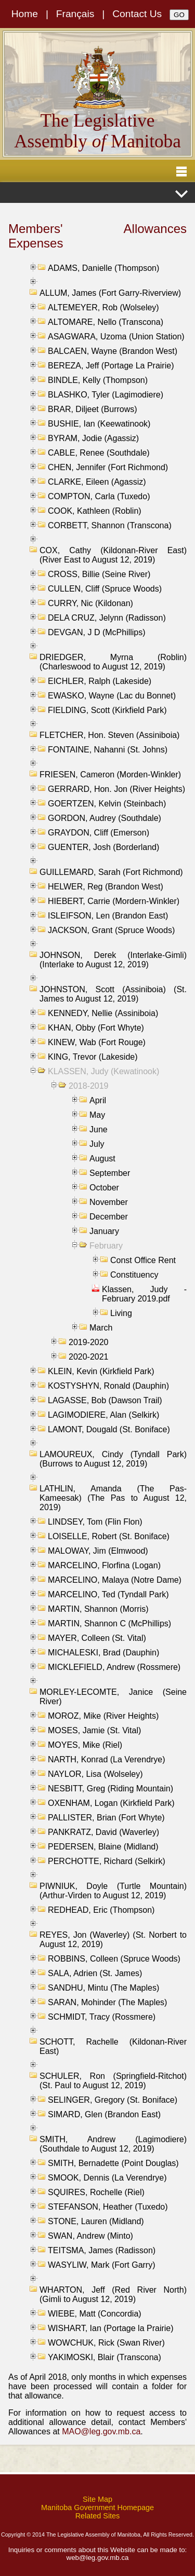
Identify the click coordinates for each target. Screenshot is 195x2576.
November (108, 1202)
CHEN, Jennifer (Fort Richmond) (108, 467)
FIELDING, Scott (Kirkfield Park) (107, 710)
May (97, 1115)
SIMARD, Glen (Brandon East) (104, 2114)
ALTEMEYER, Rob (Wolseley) (103, 307)
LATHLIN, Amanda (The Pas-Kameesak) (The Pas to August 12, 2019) (113, 1498)
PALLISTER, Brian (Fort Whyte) (106, 1817)
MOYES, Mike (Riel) (85, 1745)
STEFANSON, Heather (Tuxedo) (108, 2206)
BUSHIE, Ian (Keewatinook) (99, 423)
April (97, 1100)
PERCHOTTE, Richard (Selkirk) (106, 1861)
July (96, 1144)
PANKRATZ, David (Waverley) (103, 1832)
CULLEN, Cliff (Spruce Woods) (105, 588)
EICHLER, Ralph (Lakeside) (99, 681)
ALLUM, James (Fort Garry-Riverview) (110, 293)
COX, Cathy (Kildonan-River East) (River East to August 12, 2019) (113, 555)
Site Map (97, 2499)
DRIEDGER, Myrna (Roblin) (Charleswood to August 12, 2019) (113, 662)
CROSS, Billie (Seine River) (99, 574)
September (109, 1173)
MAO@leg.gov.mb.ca (101, 2431)
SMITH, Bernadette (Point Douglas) (113, 2163)
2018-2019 (89, 1085)
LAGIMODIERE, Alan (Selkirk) (103, 1414)
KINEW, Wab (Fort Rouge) (97, 1042)
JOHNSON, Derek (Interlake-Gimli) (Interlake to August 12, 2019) (113, 960)
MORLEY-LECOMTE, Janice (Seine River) (113, 1697)
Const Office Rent (143, 1260)
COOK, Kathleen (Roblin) (94, 510)
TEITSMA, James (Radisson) (101, 2250)
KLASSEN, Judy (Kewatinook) (103, 1071)
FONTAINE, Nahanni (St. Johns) (107, 749)
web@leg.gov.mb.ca (98, 2557)
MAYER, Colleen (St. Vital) (97, 1638)
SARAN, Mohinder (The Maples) (107, 2002)
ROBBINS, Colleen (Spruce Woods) (114, 1958)
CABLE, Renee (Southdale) (99, 452)
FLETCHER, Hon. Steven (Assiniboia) (109, 735)
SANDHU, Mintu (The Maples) (103, 1987)
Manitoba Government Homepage (97, 2507)
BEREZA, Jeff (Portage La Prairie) (111, 365)
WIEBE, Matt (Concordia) (94, 2313)
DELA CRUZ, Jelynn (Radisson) (107, 617)
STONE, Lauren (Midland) (96, 2221)
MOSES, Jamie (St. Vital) (94, 1730)
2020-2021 (89, 1356)
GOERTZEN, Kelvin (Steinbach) (107, 803)
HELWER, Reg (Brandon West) (105, 886)
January (104, 1231)
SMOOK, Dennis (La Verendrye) (107, 2177)
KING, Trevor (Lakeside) (93, 1056)
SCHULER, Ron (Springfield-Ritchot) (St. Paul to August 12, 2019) (113, 2081)
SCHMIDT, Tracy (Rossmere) (101, 2016)
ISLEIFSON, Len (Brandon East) (108, 915)
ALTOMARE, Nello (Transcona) (105, 322)
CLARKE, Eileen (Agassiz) (97, 481)
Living (121, 1313)
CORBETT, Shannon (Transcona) (110, 525)
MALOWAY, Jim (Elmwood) (98, 1550)
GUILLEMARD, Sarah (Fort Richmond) (111, 872)
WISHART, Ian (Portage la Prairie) (111, 2328)
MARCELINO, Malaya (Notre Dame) (114, 1579)
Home (24, 13)
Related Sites (97, 2516)
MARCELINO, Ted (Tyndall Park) (108, 1594)
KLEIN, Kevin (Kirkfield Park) (101, 1371)
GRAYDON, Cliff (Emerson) (98, 832)
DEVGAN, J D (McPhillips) (97, 632)
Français (75, 13)
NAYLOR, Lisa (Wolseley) (95, 1774)
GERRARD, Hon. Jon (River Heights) (116, 789)
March (100, 1327)
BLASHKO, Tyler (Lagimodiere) (105, 394)
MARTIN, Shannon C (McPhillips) (109, 1623)
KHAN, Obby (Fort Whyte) (96, 1027)
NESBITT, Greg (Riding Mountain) (110, 1788)
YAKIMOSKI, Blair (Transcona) (104, 2357)
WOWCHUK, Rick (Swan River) (106, 2342)
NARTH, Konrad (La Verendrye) (106, 1759)
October (104, 1187)
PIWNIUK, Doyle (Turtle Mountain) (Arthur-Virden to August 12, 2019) (113, 1891)
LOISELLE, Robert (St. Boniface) (109, 1536)
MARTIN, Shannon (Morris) (98, 1609)
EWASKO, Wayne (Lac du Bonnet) (112, 695)
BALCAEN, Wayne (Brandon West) (112, 351)
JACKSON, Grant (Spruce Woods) (111, 930)
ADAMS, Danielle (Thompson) (103, 268)
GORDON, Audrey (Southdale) (104, 818)
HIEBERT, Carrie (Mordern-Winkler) (113, 901)
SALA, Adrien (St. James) (95, 1973)
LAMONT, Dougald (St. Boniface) (109, 1429)
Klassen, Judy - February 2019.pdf (144, 1294)
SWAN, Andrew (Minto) (90, 2235)
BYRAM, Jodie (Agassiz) (93, 438)
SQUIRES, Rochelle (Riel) (96, 2192)
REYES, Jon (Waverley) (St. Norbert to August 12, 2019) (113, 1939)
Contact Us (137, 13)
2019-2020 (89, 1342)
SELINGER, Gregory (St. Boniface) (112, 2099)
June (98, 1129)
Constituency (134, 1274)
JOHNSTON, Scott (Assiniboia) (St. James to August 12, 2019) (113, 994)
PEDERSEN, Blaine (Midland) (103, 1846)
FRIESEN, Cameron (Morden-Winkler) (110, 774)
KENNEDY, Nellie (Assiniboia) (103, 1013)
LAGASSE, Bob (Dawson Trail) (105, 1400)
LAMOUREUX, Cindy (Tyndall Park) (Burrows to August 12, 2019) (113, 1459)
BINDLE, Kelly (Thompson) (98, 380)
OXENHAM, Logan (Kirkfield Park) (111, 1803)
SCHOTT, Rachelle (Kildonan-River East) (113, 2046)
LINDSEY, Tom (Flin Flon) (95, 1521)
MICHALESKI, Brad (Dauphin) (103, 1652)
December (108, 1216)
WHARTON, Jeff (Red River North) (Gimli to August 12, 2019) (113, 2294)
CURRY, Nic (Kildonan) (90, 603)
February (106, 1245)
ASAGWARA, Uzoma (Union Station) (116, 336)
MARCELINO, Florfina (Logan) (104, 1565)
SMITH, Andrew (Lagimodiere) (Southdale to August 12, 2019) (113, 2144)
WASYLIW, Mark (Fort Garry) (101, 2264)
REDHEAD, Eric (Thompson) (101, 1910)
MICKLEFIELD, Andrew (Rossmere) (114, 1667)
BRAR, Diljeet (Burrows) (92, 409)
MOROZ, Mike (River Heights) (103, 1715)
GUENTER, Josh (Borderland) (103, 847)
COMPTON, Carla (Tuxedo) (99, 496)
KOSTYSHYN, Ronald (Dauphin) (108, 1385)
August (102, 1158)
